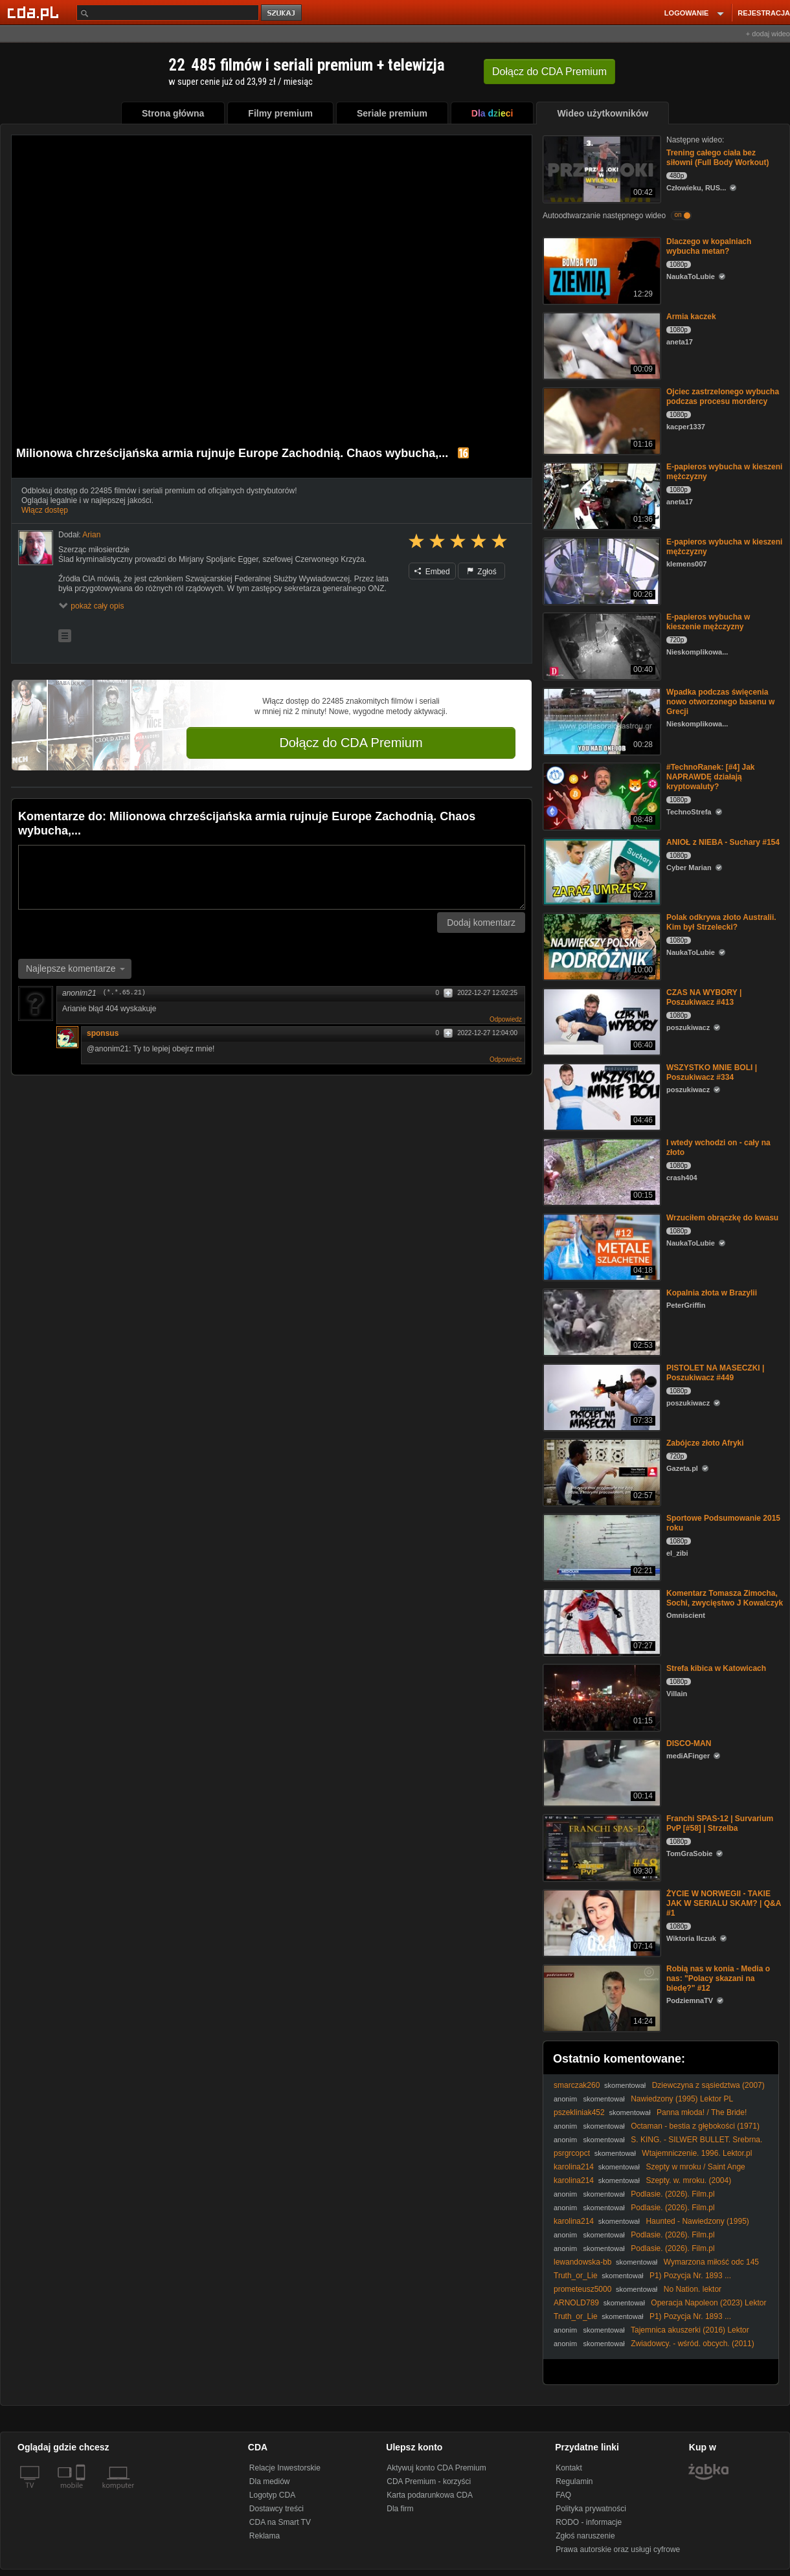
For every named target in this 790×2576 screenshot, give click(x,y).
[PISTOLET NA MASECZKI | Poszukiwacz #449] (601, 1396)
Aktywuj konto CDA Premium (436, 2467)
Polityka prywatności (591, 2508)
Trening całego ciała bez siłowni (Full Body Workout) (717, 157)
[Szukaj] (167, 13)
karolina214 (574, 2166)
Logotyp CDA (272, 2495)
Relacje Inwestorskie (285, 2467)
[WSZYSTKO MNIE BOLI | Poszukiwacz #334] (601, 1095)
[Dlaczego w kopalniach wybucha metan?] (601, 269)
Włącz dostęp (44, 510)
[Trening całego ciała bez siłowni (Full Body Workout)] (601, 168)
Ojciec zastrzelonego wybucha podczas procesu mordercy (722, 396)
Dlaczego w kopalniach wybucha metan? (708, 246)
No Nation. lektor (692, 2289)
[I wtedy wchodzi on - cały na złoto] (601, 1171)
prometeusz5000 (582, 2289)
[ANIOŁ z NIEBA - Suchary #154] (601, 870)
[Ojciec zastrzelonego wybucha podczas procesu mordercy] (601, 420)
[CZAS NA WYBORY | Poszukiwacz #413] (601, 1020)
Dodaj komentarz (481, 922)
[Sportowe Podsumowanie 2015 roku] (601, 1546)
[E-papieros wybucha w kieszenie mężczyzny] (601, 645)
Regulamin (574, 2481)
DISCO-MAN (688, 1743)
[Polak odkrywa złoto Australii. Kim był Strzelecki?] (601, 945)
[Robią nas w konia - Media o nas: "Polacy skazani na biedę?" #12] (601, 1997)
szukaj (282, 13)
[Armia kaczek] (601, 344)
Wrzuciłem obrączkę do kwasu (722, 1217)
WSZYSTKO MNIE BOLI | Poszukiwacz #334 (711, 1072)
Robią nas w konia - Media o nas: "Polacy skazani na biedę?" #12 (718, 1978)
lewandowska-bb (582, 2262)
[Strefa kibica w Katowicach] (601, 1696)
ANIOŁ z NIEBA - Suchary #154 (723, 842)
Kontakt (569, 2467)
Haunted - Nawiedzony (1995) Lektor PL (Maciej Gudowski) (651, 2226)
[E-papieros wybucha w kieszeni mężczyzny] (601, 495)
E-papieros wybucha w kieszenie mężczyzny (708, 621)
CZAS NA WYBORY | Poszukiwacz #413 (703, 997)
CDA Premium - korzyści (429, 2481)
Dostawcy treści (276, 2508)
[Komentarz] (271, 877)
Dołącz (549, 71)
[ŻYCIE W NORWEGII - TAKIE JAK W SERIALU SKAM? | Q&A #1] (601, 1921)
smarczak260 (577, 2085)
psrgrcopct (572, 2153)
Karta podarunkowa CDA (430, 2495)
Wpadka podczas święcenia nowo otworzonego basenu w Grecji (720, 702)
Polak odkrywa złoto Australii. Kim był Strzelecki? (721, 922)
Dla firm (400, 2508)
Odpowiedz (506, 1019)
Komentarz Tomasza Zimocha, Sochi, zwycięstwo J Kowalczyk (724, 1598)
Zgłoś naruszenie (585, 2535)
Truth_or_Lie (576, 2275)
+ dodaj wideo (768, 34)
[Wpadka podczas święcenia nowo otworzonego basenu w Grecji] (601, 720)
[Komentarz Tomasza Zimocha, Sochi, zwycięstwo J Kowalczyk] (601, 1621)
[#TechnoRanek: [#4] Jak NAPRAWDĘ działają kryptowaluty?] (601, 795)
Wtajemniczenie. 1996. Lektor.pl (697, 2153)
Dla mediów (269, 2481)
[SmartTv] (82, 2493)
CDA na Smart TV (280, 2522)
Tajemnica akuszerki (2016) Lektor (690, 2330)
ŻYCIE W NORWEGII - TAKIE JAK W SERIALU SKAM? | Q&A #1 (723, 1903)
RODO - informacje (589, 2522)
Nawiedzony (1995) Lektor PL (682, 2098)
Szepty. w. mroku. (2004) (688, 2180)
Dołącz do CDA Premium (350, 742)
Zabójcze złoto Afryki (705, 1443)
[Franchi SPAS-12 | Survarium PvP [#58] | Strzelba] (601, 1846)
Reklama (264, 2535)
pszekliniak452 (579, 2112)
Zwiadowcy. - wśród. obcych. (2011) (692, 2343)
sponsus (103, 1033)
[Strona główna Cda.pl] (35, 12)
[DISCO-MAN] (601, 1771)
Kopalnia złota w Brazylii (711, 1292)
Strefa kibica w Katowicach (716, 1668)
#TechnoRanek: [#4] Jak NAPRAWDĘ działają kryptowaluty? (710, 777)
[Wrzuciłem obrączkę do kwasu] (601, 1246)
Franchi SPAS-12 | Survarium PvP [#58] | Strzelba (719, 1823)
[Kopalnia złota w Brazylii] (601, 1321)
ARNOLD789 (576, 2302)
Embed (431, 571)
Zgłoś (482, 571)
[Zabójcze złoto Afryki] (601, 1471)
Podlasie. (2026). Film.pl (672, 2194)
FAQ (563, 2495)
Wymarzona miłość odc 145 (711, 2262)
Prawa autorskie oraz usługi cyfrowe (618, 2549)
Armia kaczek (691, 316)
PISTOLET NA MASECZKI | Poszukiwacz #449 (715, 1372)
